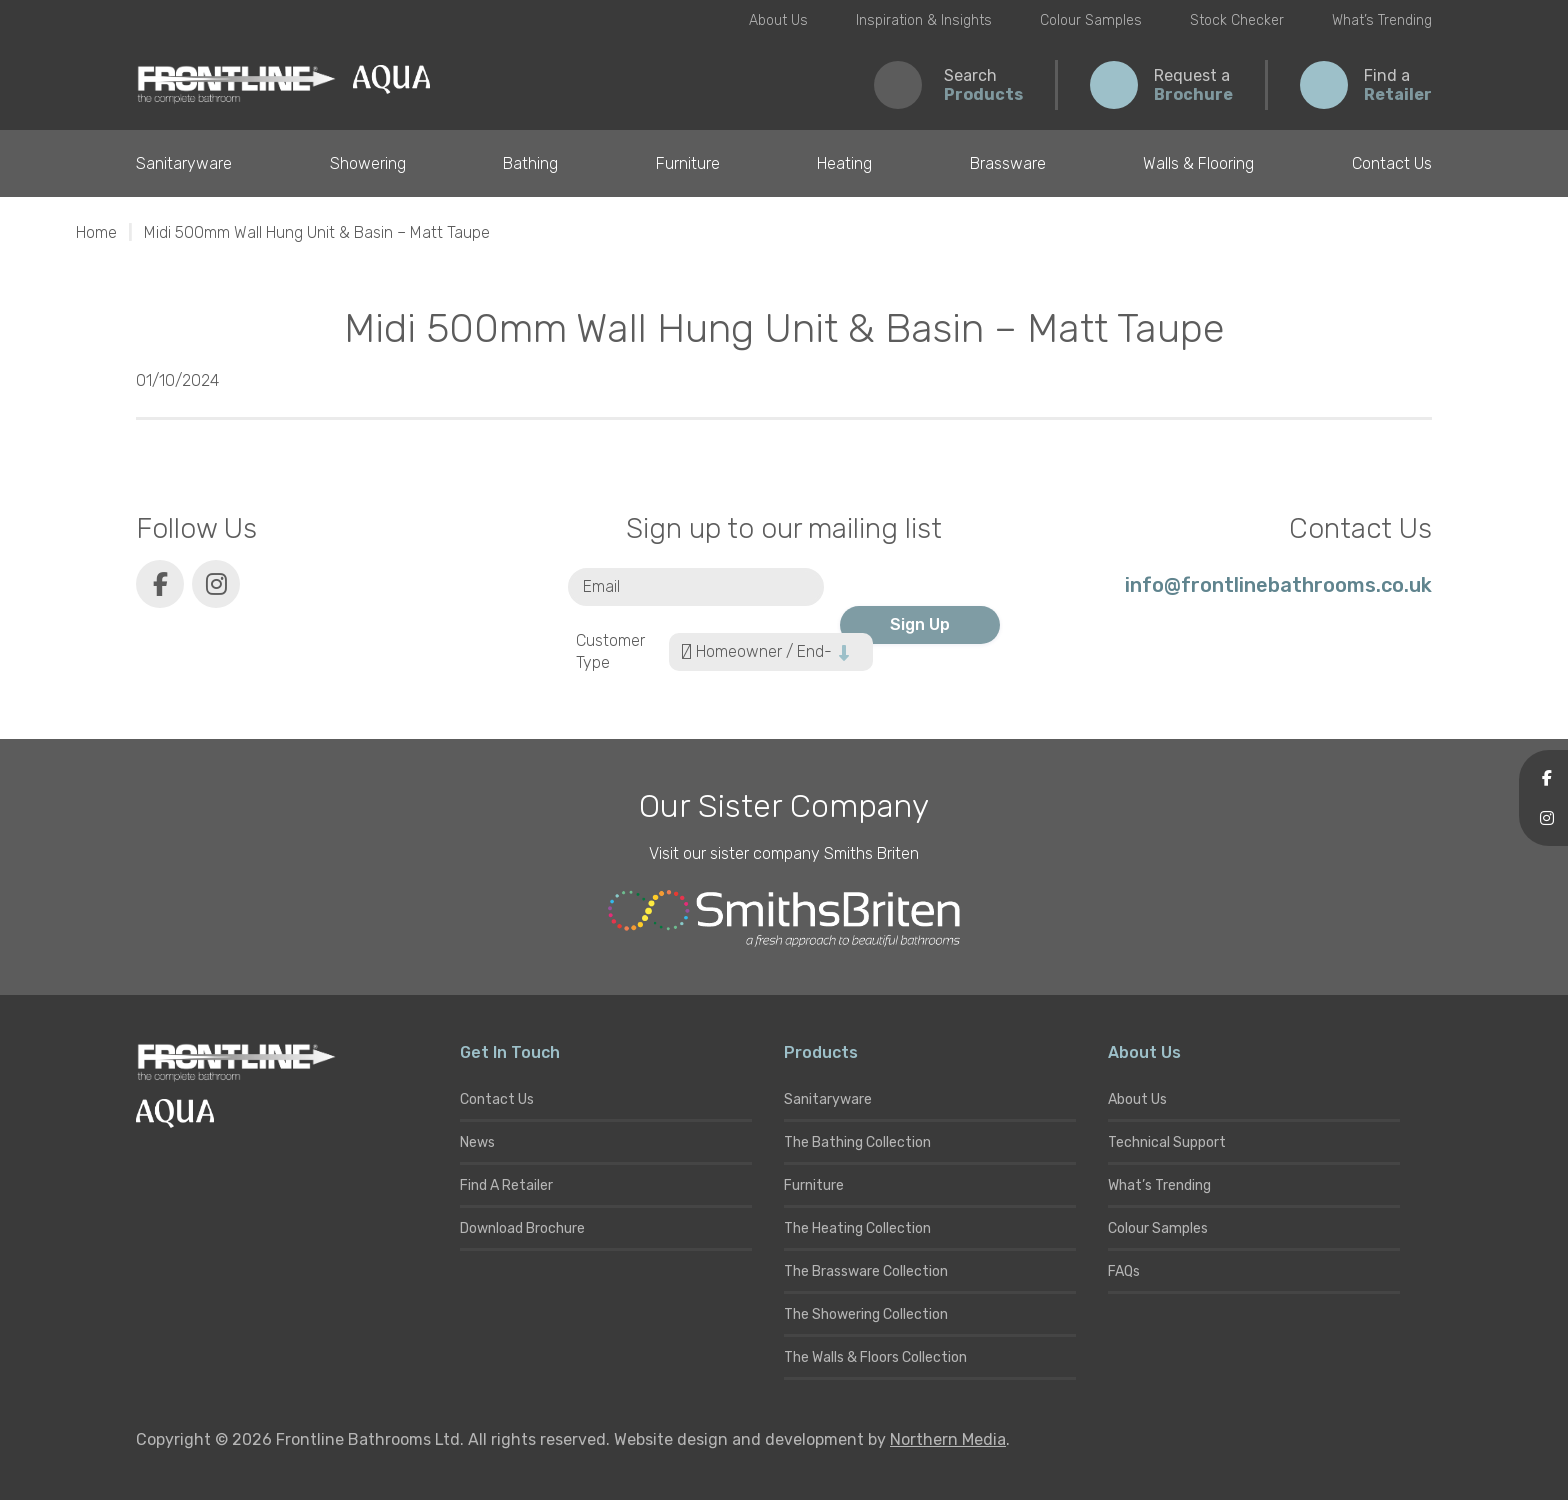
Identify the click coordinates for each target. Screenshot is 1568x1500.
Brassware (1008, 163)
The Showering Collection (866, 1314)
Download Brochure (522, 1228)
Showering (368, 163)
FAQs (1124, 1271)
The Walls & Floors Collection (875, 1357)
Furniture (688, 163)
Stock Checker (1237, 20)
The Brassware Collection (866, 1271)
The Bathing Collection (857, 1142)
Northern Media (948, 1439)
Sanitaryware (184, 163)
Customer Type (610, 652)
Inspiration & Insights (924, 20)
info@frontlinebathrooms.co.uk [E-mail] (1278, 585)
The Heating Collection (857, 1228)
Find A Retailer (506, 1185)
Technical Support (1167, 1142)
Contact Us (1392, 163)
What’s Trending (1382, 20)
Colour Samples (1091, 20)
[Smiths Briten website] (784, 919)
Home (96, 232)
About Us (778, 20)
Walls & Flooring (1198, 163)
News (477, 1142)
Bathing (530, 163)
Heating (844, 163)
